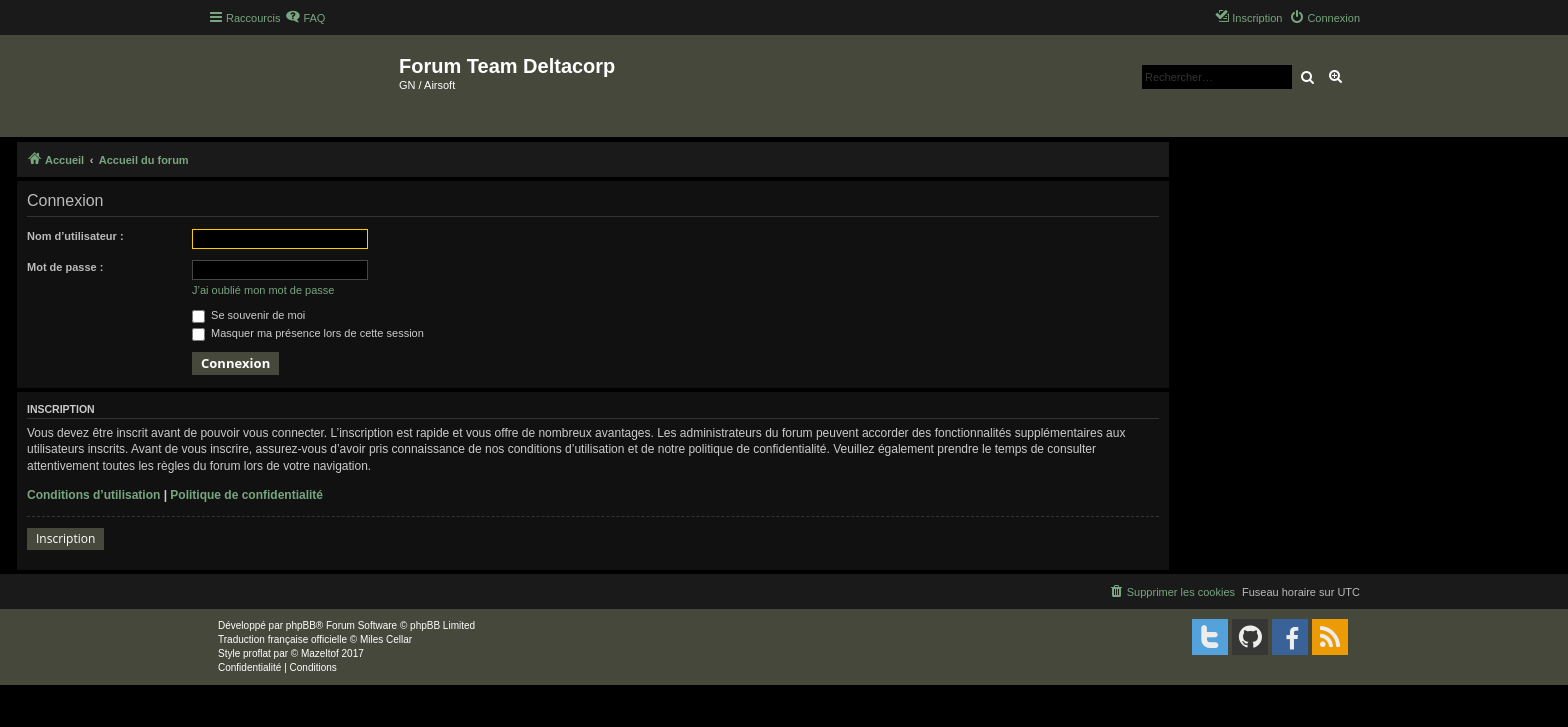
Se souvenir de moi (248, 315)
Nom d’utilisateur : (75, 236)
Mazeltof (320, 653)
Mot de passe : (65, 267)
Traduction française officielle (282, 639)
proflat (257, 653)
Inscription (65, 538)
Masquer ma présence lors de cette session (308, 333)
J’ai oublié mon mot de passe (263, 290)
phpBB (301, 625)
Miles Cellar (386, 639)
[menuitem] (305, 18)
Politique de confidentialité (246, 495)
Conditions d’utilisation (93, 495)
